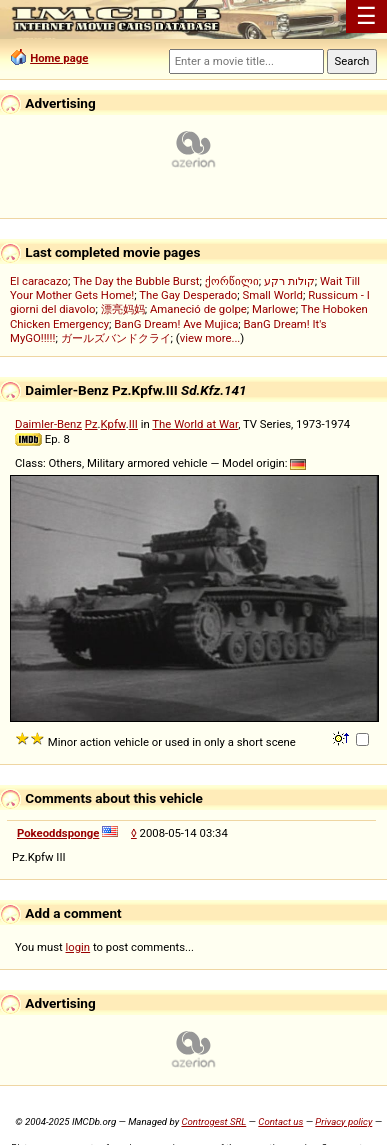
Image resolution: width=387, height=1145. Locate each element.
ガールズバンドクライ (116, 338)
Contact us (280, 1121)
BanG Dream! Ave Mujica (176, 324)
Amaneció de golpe (198, 309)
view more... (210, 338)
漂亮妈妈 (123, 309)
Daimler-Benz (48, 424)
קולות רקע (289, 281)
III (133, 424)
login (78, 947)
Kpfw (113, 424)
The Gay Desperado (188, 295)
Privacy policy (343, 1121)
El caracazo (39, 281)
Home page (59, 58)
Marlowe (274, 309)
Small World (273, 295)
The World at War (195, 424)
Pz (91, 424)
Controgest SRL (213, 1121)
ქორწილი (232, 281)
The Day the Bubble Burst (136, 281)
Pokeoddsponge (58, 833)
